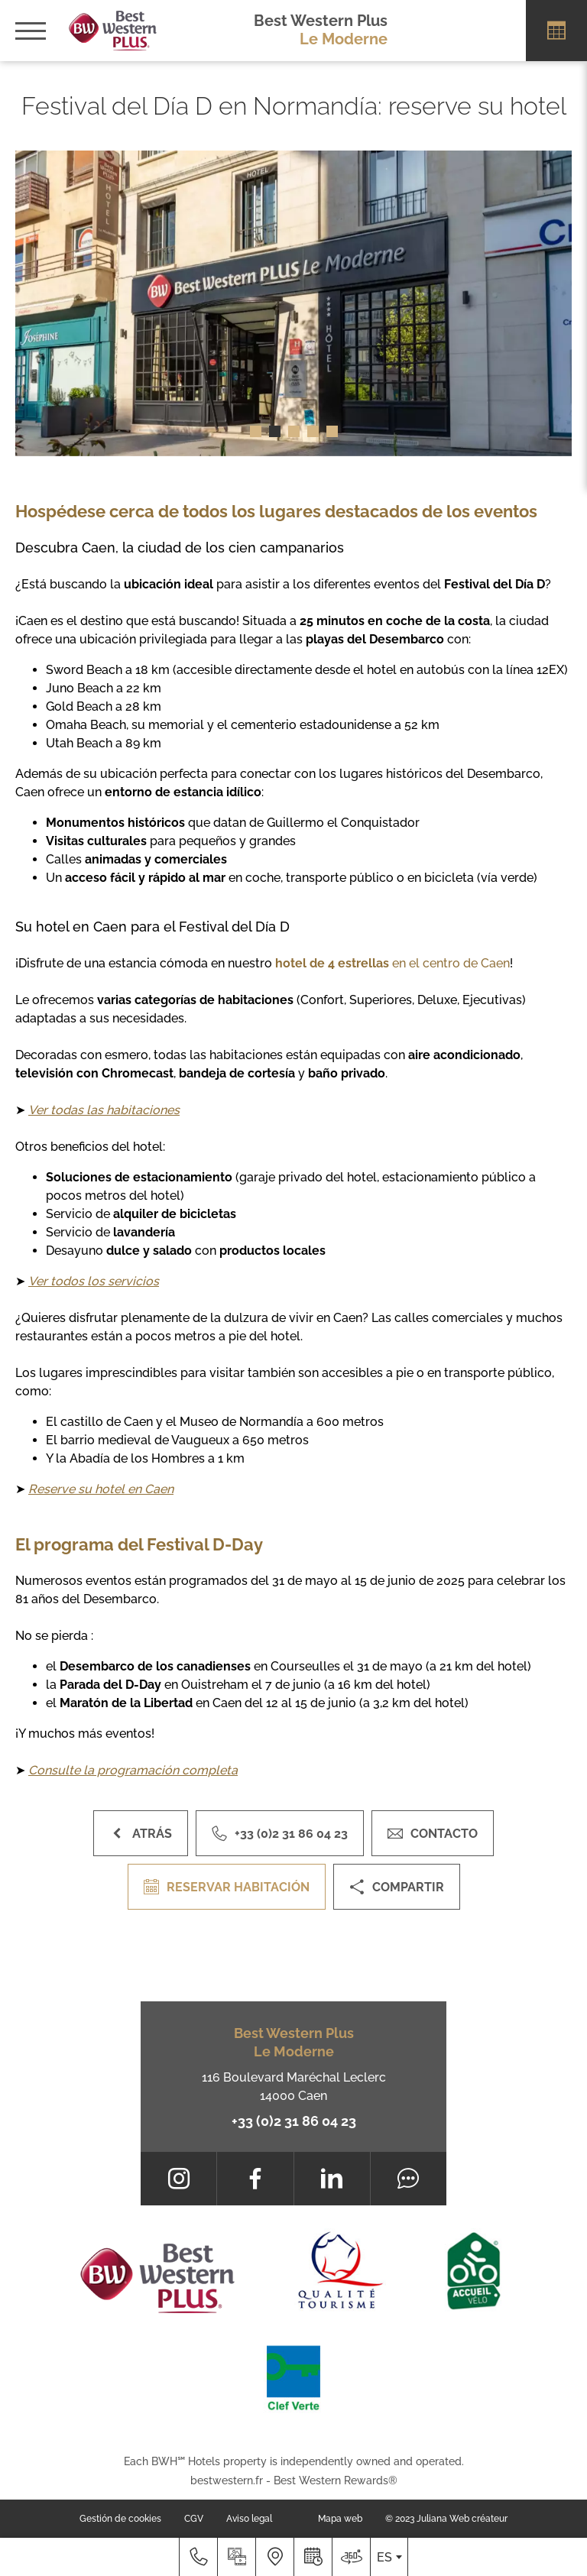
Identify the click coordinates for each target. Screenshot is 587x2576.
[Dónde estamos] (274, 2557)
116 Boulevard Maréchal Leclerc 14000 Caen (294, 2086)
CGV (193, 2518)
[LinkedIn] (332, 2178)
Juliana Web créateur (462, 2518)
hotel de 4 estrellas (332, 963)
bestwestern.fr (226, 2480)
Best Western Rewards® (335, 2480)
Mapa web (340, 2518)
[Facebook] (255, 2178)
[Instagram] (178, 2178)
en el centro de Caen (451, 963)
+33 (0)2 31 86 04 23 (294, 2121)
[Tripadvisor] (408, 2178)
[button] (255, 431)
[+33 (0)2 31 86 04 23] (198, 2557)
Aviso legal (249, 2518)
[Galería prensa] (236, 2557)
